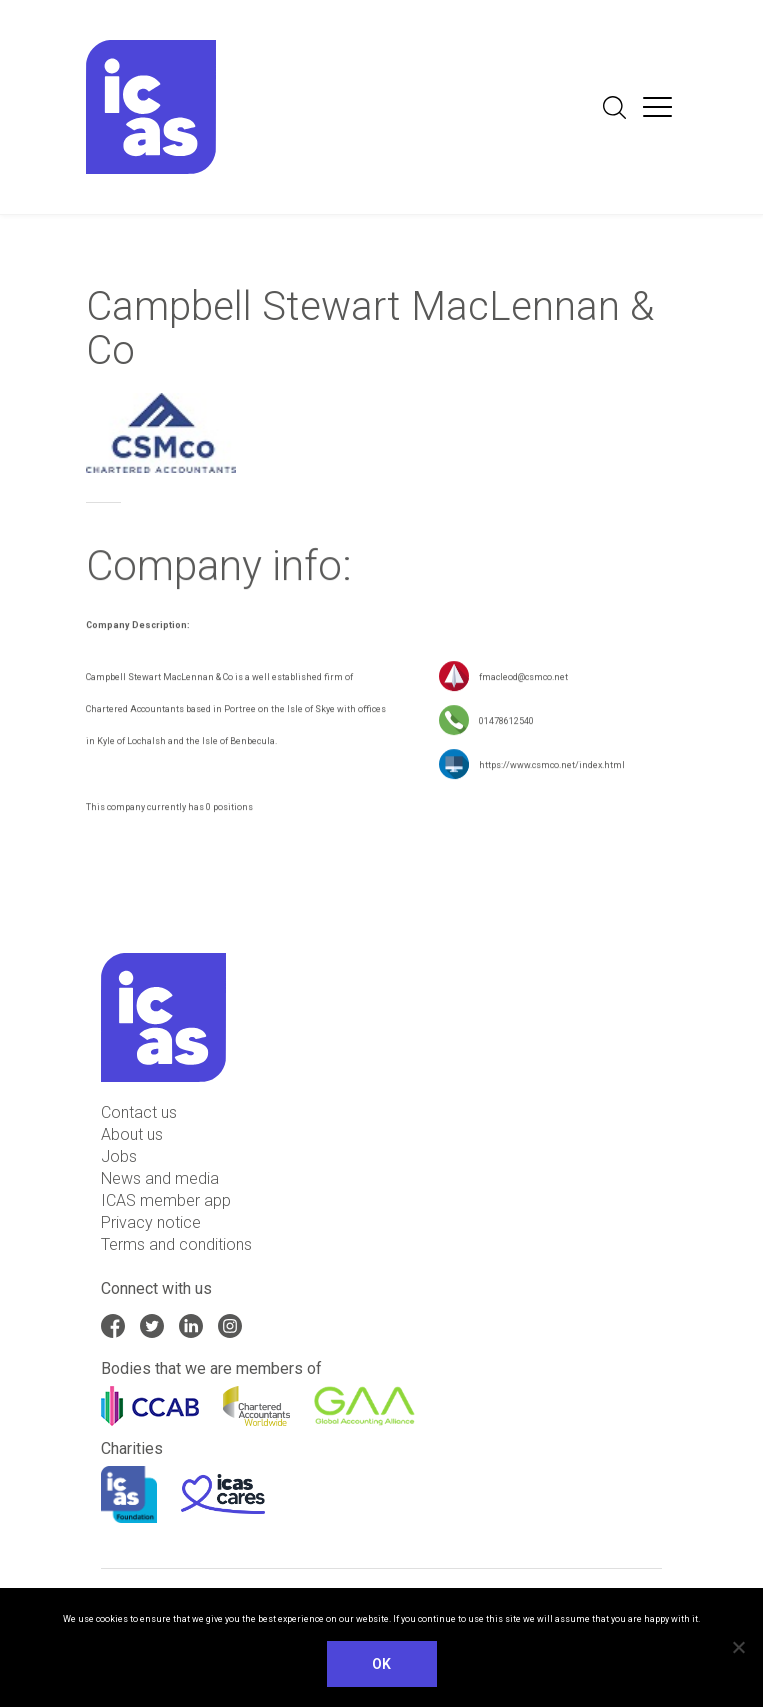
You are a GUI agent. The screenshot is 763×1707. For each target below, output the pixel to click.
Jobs (119, 1156)
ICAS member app (166, 1200)
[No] (738, 1647)
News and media (160, 1178)
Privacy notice (151, 1222)
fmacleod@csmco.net (523, 679)
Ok (382, 1664)
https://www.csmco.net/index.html (552, 767)
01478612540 (506, 723)
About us (132, 1134)
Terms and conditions (176, 1244)
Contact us (139, 1112)
